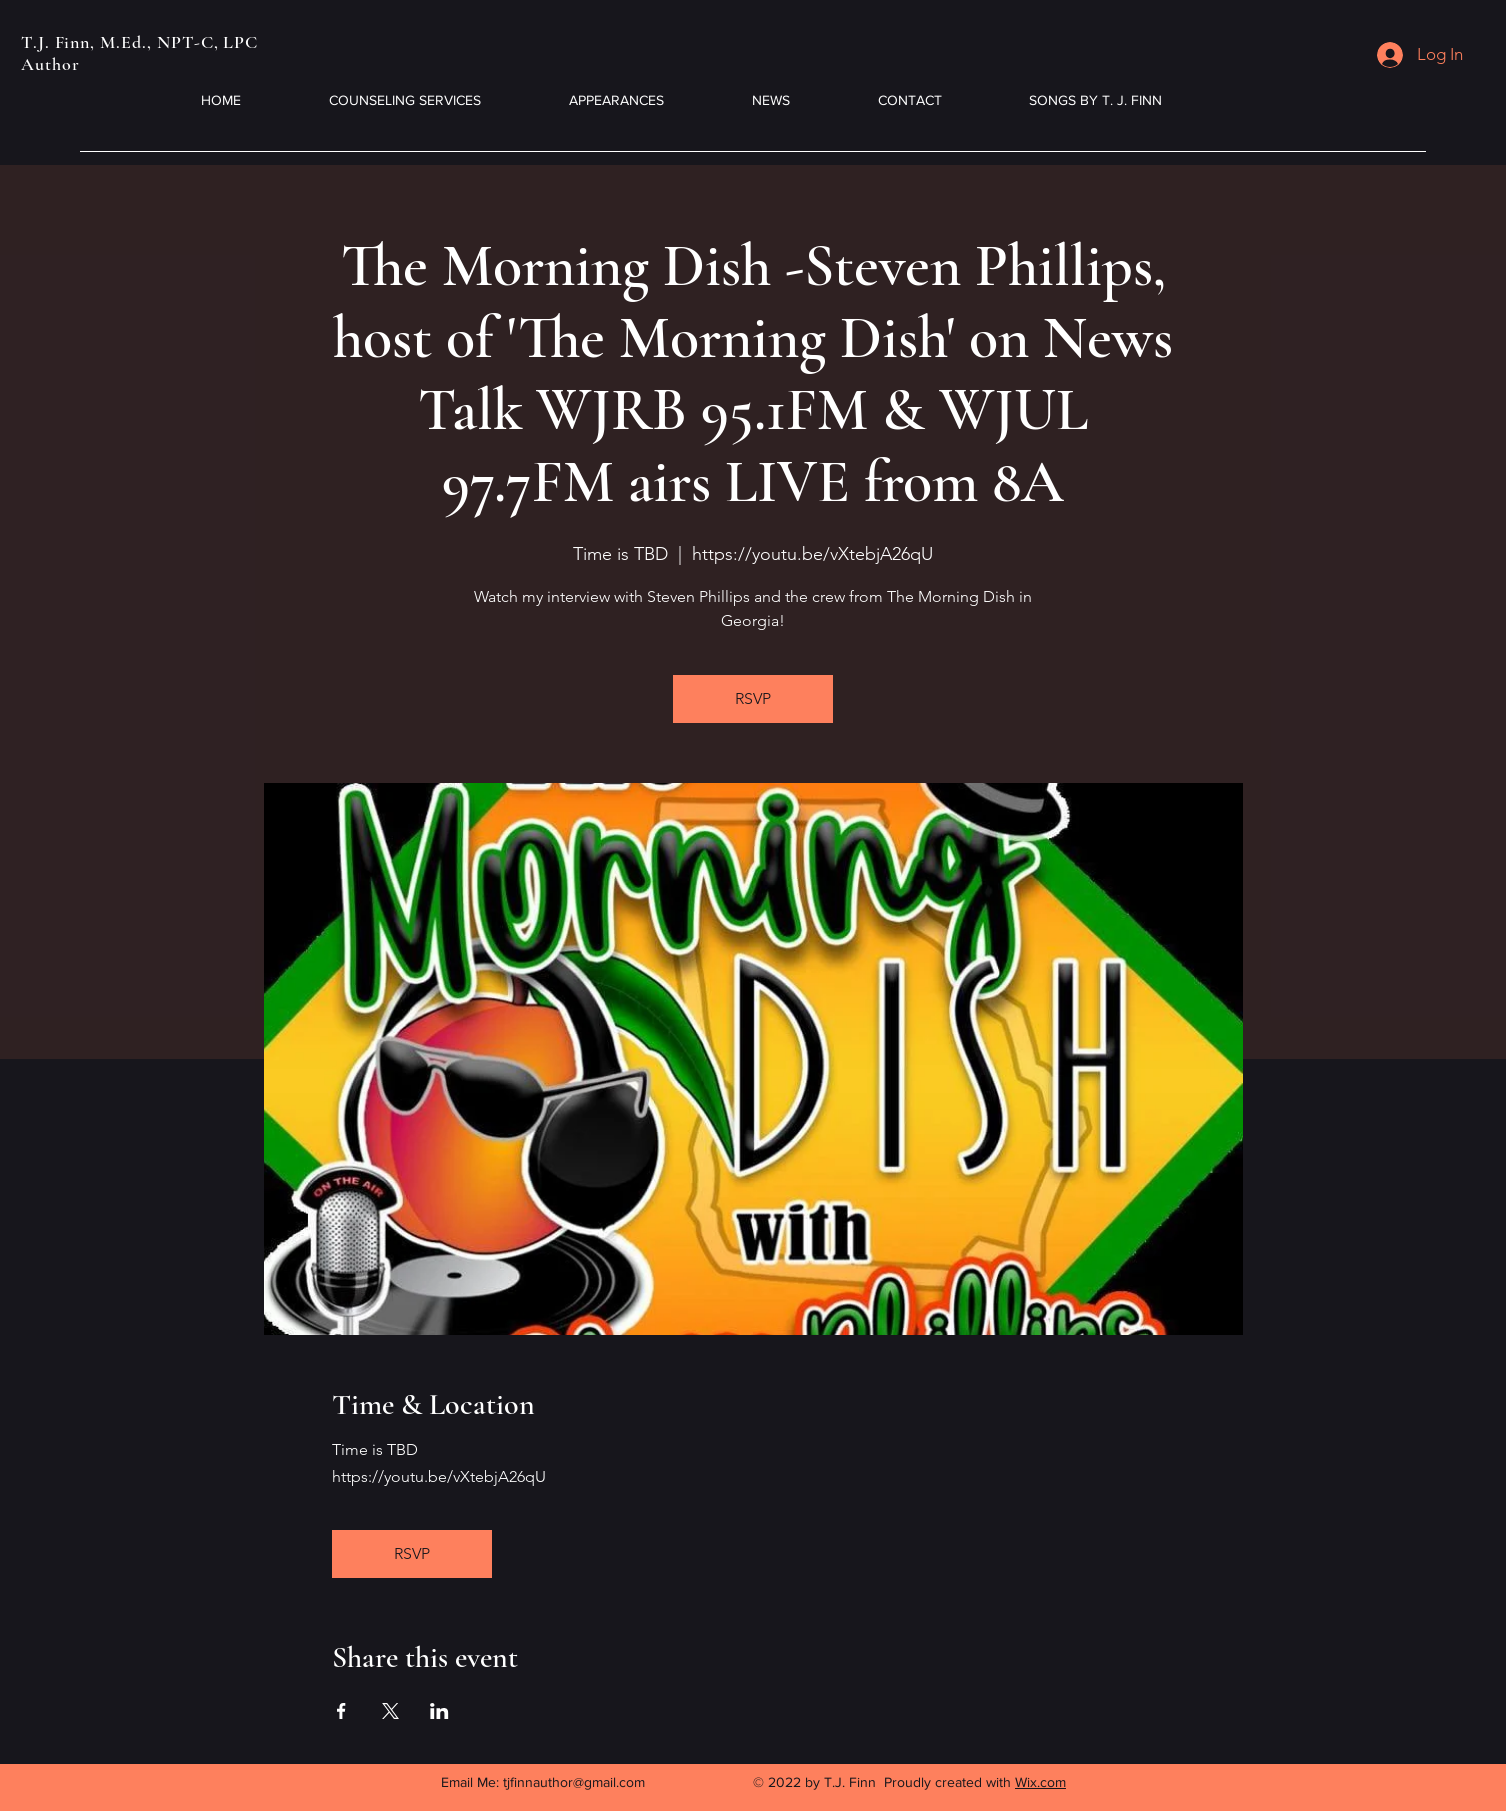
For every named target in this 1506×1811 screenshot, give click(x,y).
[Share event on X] (390, 1711)
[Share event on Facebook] (341, 1711)
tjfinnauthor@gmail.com (574, 1782)
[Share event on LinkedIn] (439, 1711)
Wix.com (1040, 1782)
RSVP (753, 698)
